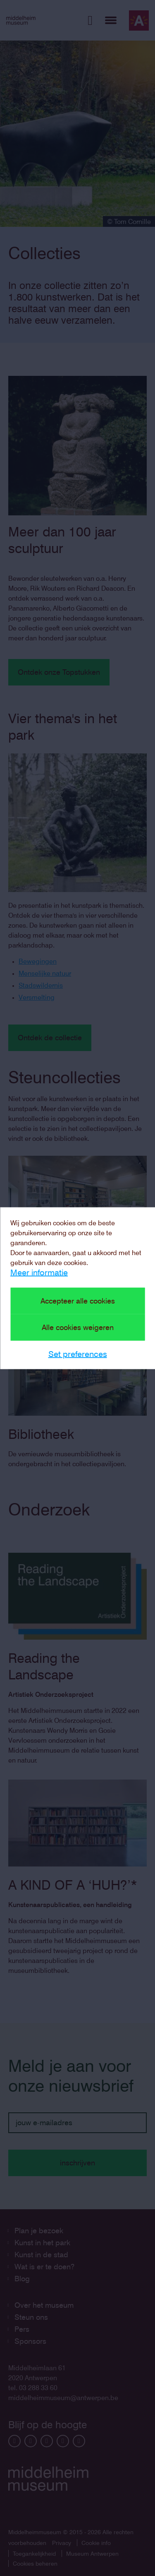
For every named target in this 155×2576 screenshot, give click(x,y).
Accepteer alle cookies (78, 1300)
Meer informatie (39, 1272)
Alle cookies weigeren (78, 1327)
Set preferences (77, 1354)
